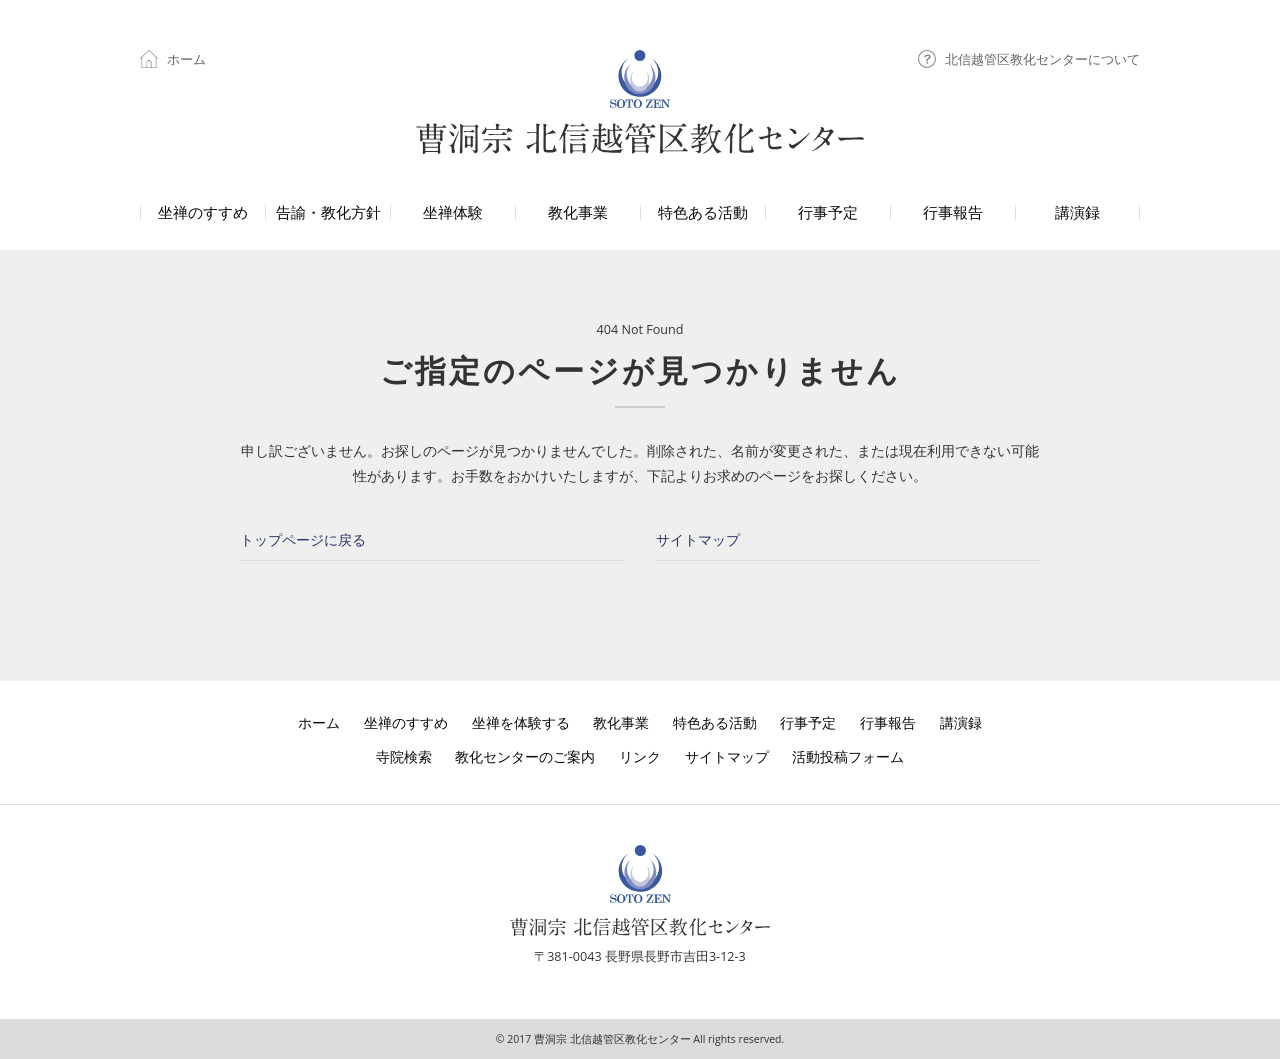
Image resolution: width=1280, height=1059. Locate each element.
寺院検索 (404, 756)
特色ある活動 (715, 722)
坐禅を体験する (521, 722)
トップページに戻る (303, 539)
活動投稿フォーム (848, 756)
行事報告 (888, 722)
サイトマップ (698, 539)
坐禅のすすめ (406, 722)
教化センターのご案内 (525, 756)
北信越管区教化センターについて (1029, 59)
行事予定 (808, 722)
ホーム (173, 59)
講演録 (961, 722)
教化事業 (621, 722)
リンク (640, 756)
